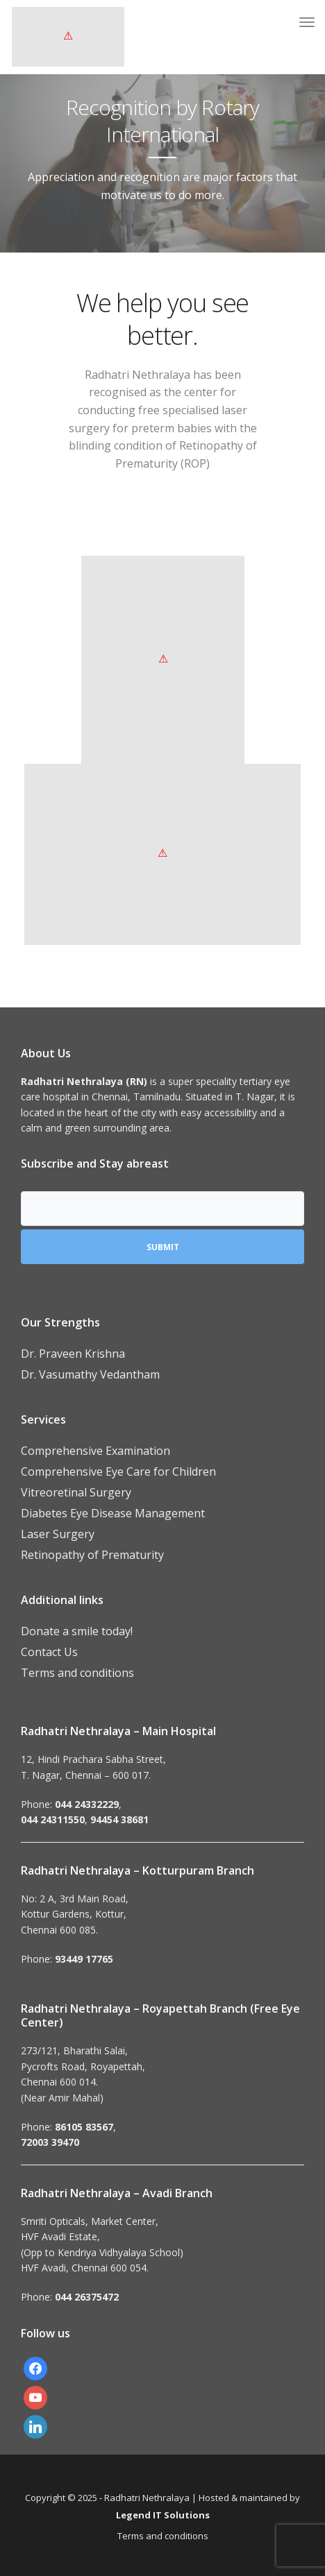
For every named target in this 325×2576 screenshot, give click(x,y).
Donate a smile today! (77, 1631)
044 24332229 (87, 1804)
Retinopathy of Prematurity (92, 1554)
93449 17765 (84, 1958)
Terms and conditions (77, 1672)
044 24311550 (53, 1819)
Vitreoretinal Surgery (76, 1492)
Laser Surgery (57, 1534)
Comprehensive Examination (95, 1450)
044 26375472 (87, 2296)
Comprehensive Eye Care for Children (118, 1471)
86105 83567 (84, 2126)
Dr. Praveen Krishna (73, 1353)
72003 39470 (50, 2142)
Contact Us (49, 1652)
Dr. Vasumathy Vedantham (90, 1374)
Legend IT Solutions (163, 2515)
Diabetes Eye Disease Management (113, 1513)
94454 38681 (119, 1819)
